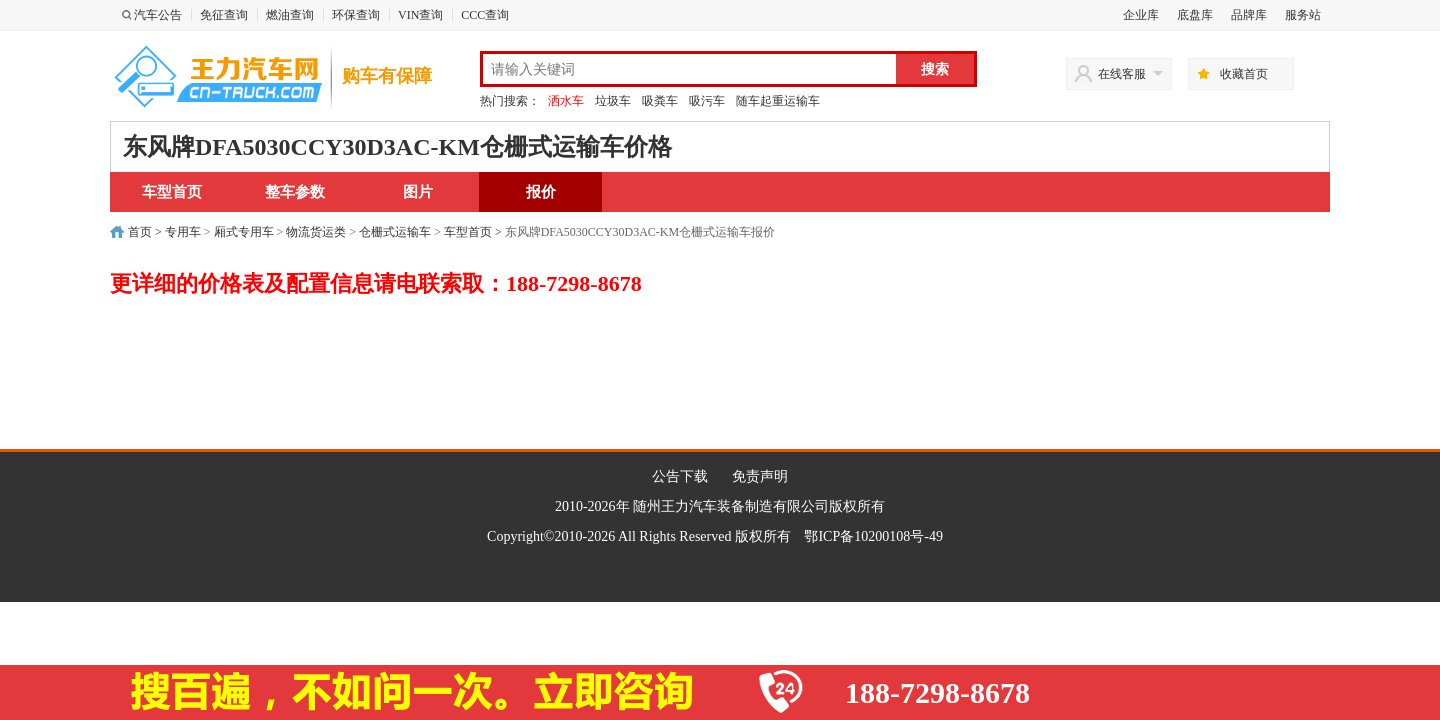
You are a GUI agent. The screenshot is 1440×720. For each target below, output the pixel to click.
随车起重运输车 (778, 101)
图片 (418, 192)
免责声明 (760, 476)
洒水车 (566, 101)
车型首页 (172, 192)
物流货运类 (316, 232)
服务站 (1303, 15)
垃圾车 (613, 101)
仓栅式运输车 (395, 232)
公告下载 (680, 476)
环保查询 (356, 15)
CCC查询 (485, 15)
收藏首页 (1244, 74)
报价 (541, 192)
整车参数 (295, 192)
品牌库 (1249, 15)
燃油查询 (290, 15)
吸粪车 (660, 101)
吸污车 (707, 101)
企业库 (1141, 15)
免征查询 (224, 15)
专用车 (183, 232)
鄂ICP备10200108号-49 (873, 536)
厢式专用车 (244, 232)
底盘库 (1195, 15)
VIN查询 (420, 15)
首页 (140, 232)
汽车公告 (158, 15)
